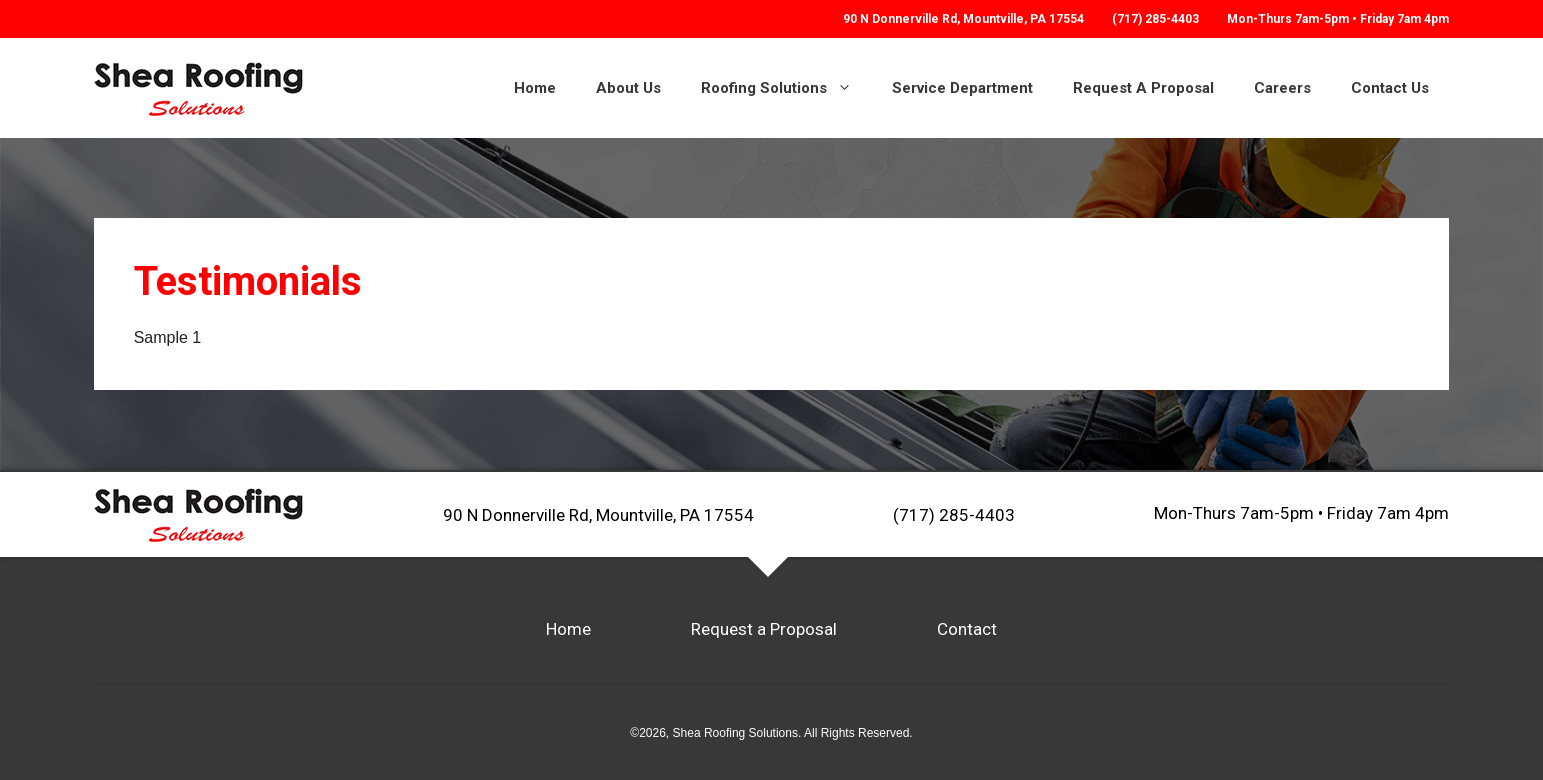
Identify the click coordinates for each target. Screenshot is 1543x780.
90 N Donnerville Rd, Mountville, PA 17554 (598, 514)
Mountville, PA (963, 19)
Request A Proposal (1143, 88)
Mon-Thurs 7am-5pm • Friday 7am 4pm (1301, 514)
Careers (1282, 88)
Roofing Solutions (786, 88)
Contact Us (1390, 88)
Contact (967, 629)
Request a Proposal (764, 629)
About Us (628, 88)
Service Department (962, 88)
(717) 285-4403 (1155, 19)
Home (535, 88)
